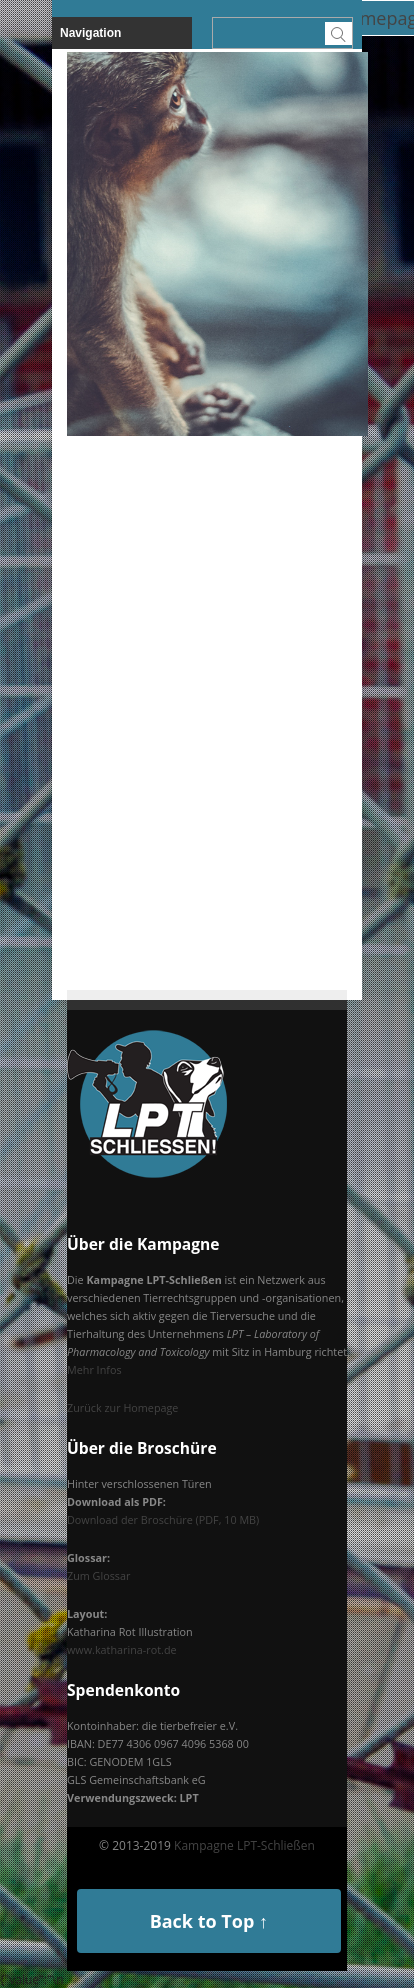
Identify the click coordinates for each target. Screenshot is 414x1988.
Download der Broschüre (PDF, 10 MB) (163, 1519)
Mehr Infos (94, 1369)
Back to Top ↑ (209, 1921)
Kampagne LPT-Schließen (244, 1845)
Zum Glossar (98, 1575)
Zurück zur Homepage (122, 1407)
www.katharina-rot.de (122, 1649)
